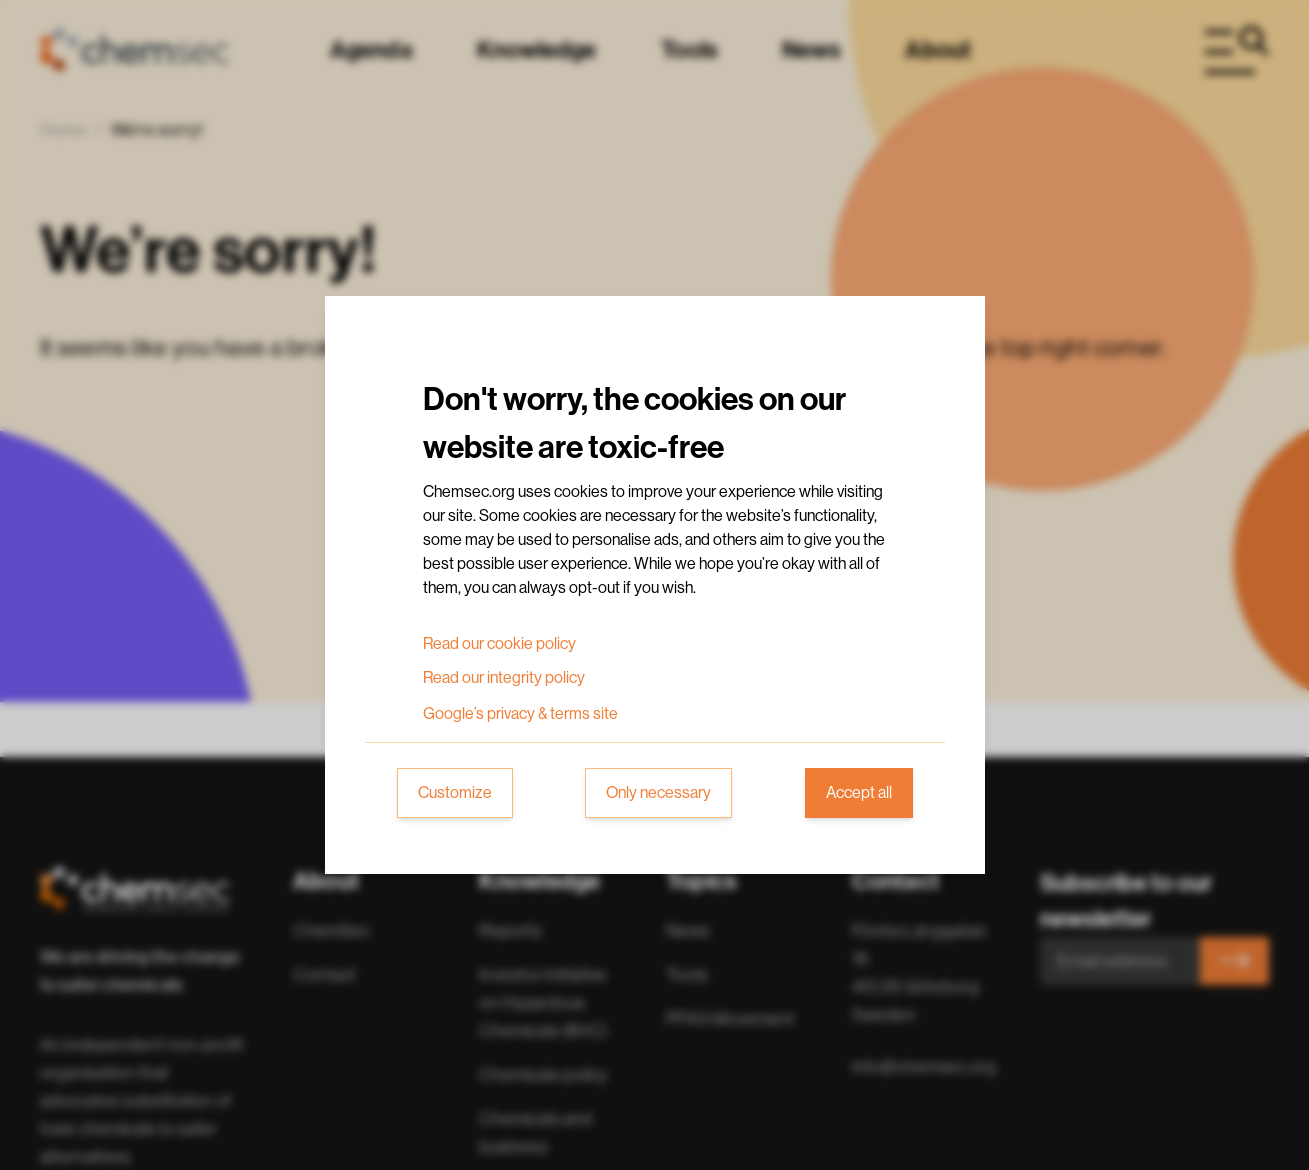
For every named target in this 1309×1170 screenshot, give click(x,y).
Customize (455, 793)
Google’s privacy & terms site (520, 714)
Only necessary (658, 793)
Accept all (859, 793)
